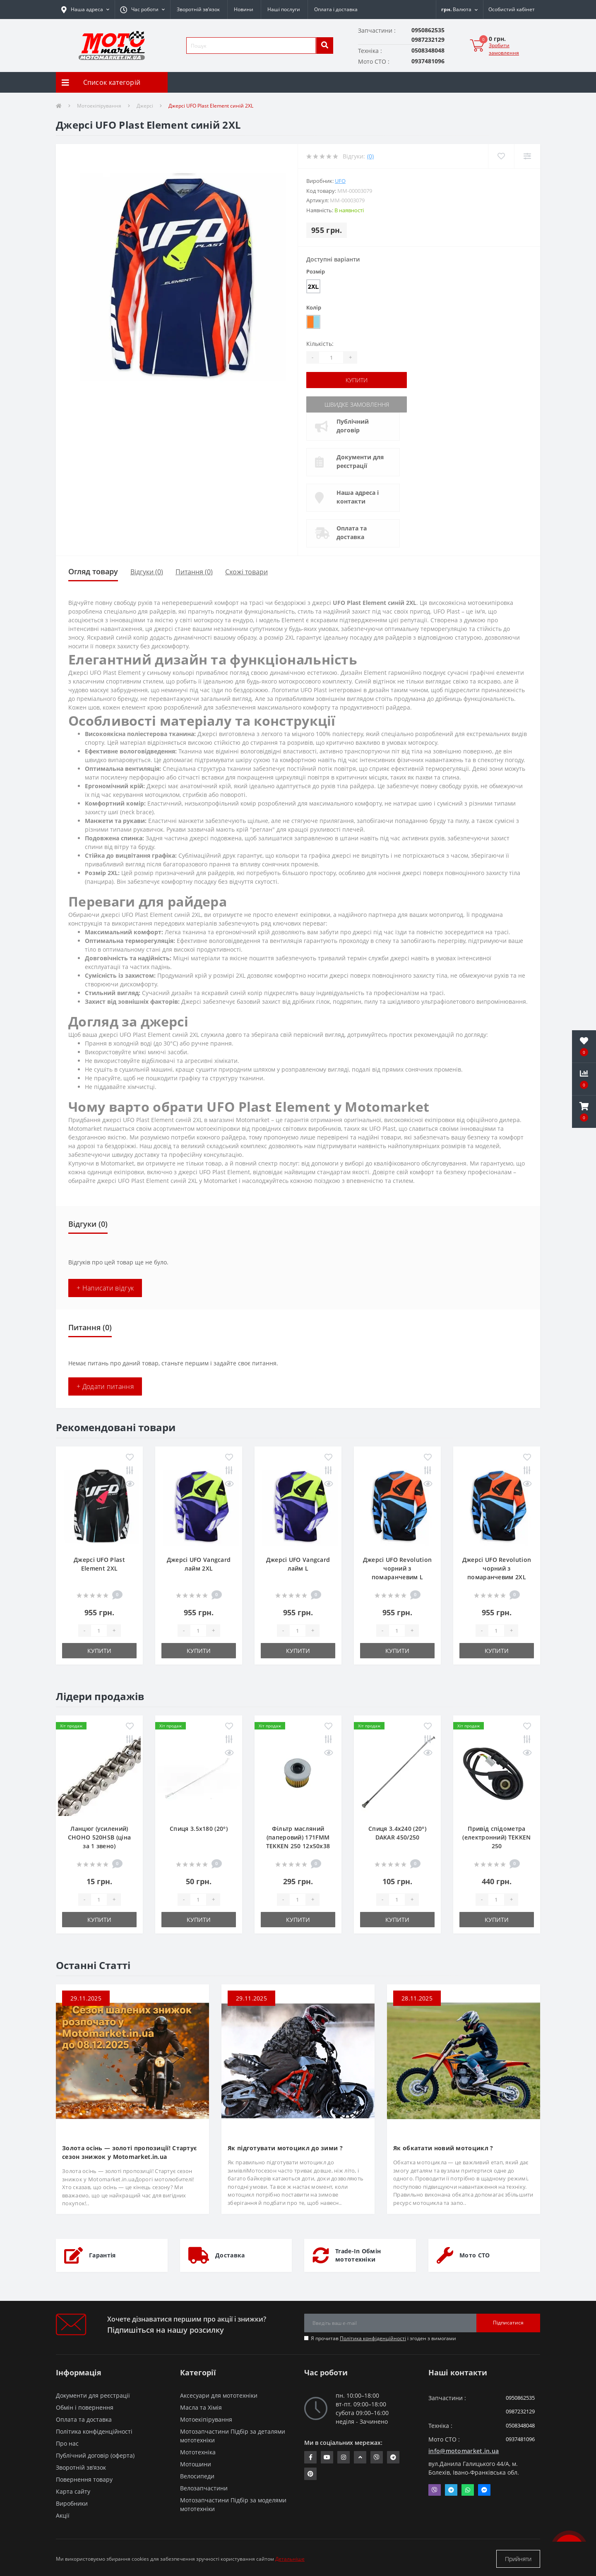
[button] (142, 9)
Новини (243, 9)
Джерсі (145, 105)
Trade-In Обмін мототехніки (358, 2255)
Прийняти (518, 2559)
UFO (340, 181)
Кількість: (320, 344)
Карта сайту (73, 2491)
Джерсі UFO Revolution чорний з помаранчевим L (397, 1568)
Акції (63, 2515)
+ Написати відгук (105, 1288)
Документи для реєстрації (360, 461)
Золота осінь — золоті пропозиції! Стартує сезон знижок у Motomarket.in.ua (129, 2152)
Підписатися (508, 2322)
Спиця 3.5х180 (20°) (199, 1828)
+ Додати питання (105, 1386)
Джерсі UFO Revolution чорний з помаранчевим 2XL (496, 1568)
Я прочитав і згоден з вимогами (383, 2338)
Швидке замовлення (356, 404)
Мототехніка (198, 2452)
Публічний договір (352, 425)
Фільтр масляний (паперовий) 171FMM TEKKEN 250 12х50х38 (298, 1837)
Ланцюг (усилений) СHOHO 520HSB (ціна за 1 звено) (99, 1837)
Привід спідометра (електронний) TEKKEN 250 (496, 1837)
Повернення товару (84, 2479)
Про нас (67, 2443)
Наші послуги (283, 9)
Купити (357, 380)
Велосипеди (197, 2476)
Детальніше (290, 2558)
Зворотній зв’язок (198, 9)
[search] (324, 45)
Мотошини (195, 2464)
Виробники (72, 2503)
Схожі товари (246, 571)
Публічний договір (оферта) (95, 2455)
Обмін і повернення (84, 2407)
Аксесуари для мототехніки (218, 2395)
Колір (313, 307)
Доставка (230, 2255)
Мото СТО (474, 2255)
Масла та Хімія (201, 2407)
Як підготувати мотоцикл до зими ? (285, 2148)
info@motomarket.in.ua (463, 2451)
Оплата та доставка (351, 532)
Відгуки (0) (146, 571)
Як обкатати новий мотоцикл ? (443, 2148)
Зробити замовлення (504, 49)
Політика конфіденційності (373, 2338)
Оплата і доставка (336, 9)
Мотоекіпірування (99, 105)
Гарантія (102, 2255)
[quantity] (99, 1630)
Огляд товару (93, 571)
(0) (370, 156)
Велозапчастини (204, 2488)
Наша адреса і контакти (357, 497)
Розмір (315, 271)
